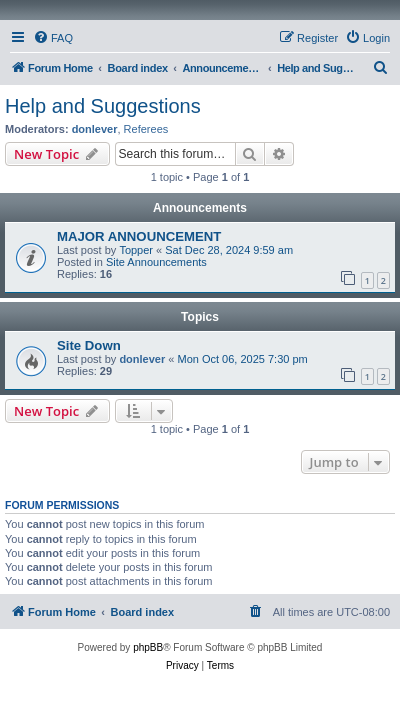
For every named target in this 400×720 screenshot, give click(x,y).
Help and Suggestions (103, 106)
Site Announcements (156, 262)
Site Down (89, 345)
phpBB (148, 647)
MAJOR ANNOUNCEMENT (139, 236)
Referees (146, 129)
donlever (95, 129)
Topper (136, 250)
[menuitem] (53, 38)
